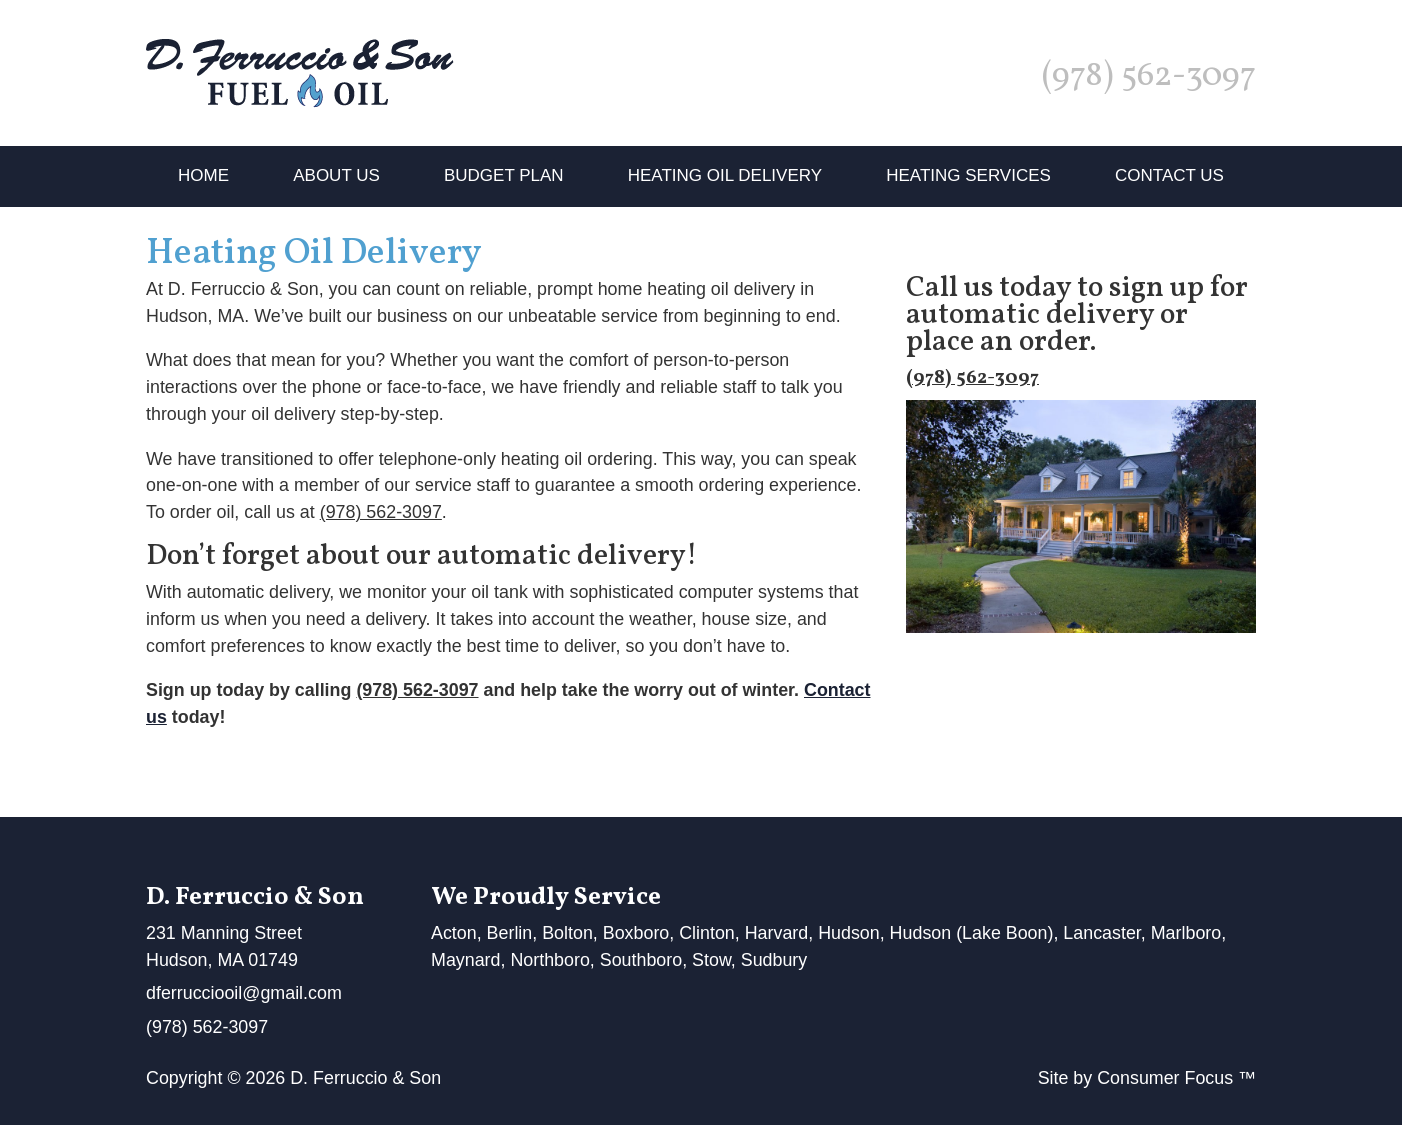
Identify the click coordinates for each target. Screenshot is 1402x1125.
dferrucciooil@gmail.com (244, 993)
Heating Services (968, 175)
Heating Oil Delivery (725, 175)
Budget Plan (504, 175)
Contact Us (1169, 175)
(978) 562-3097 (1149, 77)
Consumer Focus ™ (1176, 1078)
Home (203, 175)
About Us (336, 175)
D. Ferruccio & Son (365, 1078)
